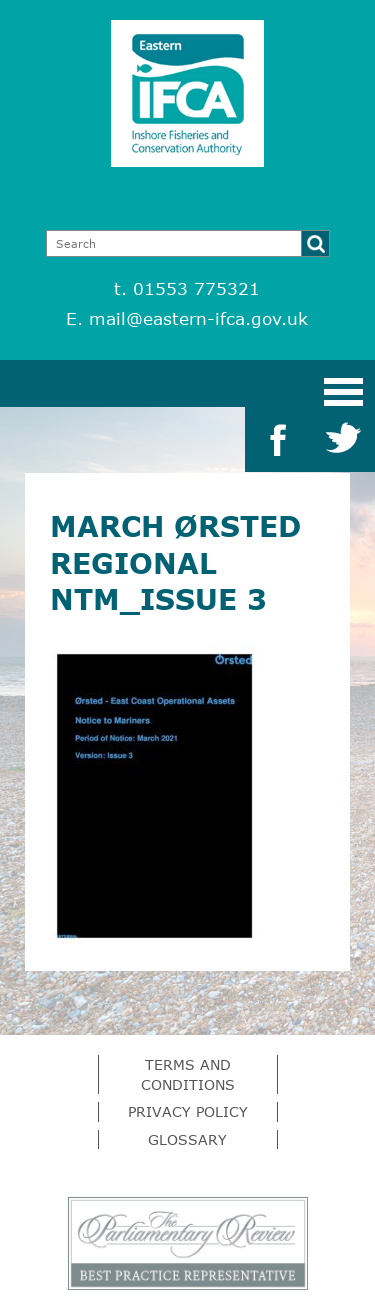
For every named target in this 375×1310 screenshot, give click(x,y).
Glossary (187, 1139)
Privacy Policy (188, 1111)
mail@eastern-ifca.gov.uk (198, 318)
